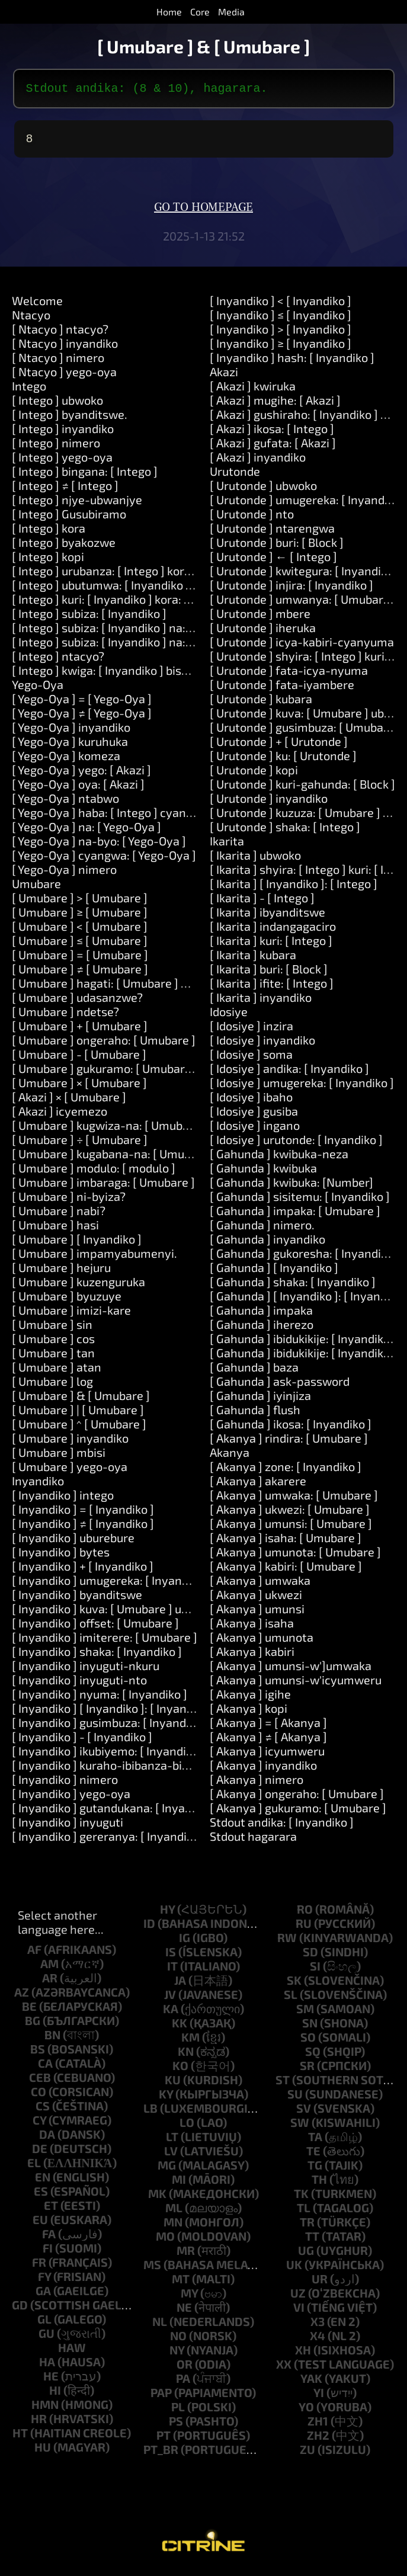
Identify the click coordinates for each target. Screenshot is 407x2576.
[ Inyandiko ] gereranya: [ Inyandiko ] (109, 1841)
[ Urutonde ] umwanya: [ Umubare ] (303, 604)
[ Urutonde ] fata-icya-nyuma (289, 675)
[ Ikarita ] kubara (253, 959)
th (319, 2184)
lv (171, 2155)
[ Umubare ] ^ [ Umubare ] (79, 1428)
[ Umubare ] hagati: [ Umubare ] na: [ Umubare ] (137, 988)
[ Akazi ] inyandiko (258, 461)
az (21, 1996)
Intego (29, 390)
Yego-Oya (37, 689)
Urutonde (235, 476)
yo (306, 2411)
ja (180, 1985)
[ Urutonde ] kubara (261, 703)
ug (306, 2255)
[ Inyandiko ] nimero (65, 1784)
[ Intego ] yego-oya (62, 461)
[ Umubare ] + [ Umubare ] (80, 1030)
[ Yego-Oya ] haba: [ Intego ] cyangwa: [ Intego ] (136, 817)
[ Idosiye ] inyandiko (262, 1044)
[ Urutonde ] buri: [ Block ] (277, 547)
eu (40, 2224)
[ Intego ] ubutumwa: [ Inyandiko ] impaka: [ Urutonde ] (156, 589)
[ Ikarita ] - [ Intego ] (262, 902)
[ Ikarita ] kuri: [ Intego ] (271, 945)
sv (303, 2113)
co (38, 2096)
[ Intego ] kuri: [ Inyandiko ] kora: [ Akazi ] (118, 604)
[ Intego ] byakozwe (64, 547)
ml (173, 2212)
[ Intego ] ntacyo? (58, 660)
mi (179, 2184)
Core (200, 11)
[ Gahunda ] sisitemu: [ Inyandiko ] (300, 1201)
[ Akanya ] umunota (261, 1642)
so (308, 2041)
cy (39, 2124)
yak (311, 2383)
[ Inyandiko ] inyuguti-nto (79, 1684)
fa (49, 2238)
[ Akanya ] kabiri (252, 1656)
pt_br (160, 2454)
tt (312, 2241)
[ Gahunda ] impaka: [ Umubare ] (295, 1215)
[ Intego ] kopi (48, 561)
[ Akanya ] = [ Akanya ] (268, 1727)
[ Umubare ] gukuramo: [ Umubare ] (105, 1073)
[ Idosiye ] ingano (255, 1130)
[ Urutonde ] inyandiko (269, 803)
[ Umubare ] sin (52, 1329)
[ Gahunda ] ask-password (280, 1386)
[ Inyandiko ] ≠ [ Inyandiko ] (83, 1528)
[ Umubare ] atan (56, 1371)
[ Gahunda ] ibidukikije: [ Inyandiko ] (303, 1343)
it (172, 1970)
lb (150, 2113)
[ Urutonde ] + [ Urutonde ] (279, 746)
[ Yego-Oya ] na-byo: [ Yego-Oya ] (99, 845)
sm (305, 2013)
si (315, 1970)
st (282, 2084)
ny (176, 2354)
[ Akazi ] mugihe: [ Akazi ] (275, 405)
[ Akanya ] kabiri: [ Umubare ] (286, 1570)
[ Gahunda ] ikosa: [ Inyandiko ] (290, 1428)
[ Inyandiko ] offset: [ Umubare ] (95, 1627)
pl (178, 2411)
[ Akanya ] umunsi (257, 1613)
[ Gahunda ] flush (255, 1414)
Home (169, 11)
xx (283, 2369)
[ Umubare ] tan (53, 1357)
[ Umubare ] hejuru (61, 1272)
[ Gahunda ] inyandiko (267, 1243)
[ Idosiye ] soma (251, 1059)
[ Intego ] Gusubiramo (69, 518)
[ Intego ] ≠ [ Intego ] (65, 490)
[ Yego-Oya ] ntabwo (65, 803)
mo (165, 2241)
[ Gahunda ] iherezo (261, 1329)
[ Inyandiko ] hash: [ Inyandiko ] (292, 362)
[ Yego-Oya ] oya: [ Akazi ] (78, 788)
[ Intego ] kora (48, 533)
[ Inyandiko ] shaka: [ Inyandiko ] (97, 1656)
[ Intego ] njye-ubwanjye (77, 504)
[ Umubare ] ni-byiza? (69, 1201)
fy (44, 2281)
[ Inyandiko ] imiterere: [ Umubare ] (104, 1642)
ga (43, 2295)
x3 (317, 2326)
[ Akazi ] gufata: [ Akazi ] (273, 447)
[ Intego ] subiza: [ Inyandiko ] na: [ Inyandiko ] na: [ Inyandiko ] (175, 646)
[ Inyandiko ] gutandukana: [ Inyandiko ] (116, 1812)
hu (42, 2451)
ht (20, 2437)
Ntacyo (31, 319)
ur (320, 2283)
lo (187, 2127)
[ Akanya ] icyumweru (267, 1755)
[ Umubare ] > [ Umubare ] (80, 902)
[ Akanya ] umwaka (260, 1585)
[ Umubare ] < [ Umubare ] (80, 931)
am (49, 1968)
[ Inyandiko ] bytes (61, 1556)
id (149, 1928)
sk (294, 1985)
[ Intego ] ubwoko (57, 405)
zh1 (317, 2425)
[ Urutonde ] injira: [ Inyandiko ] (291, 589)
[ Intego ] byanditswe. (69, 419)
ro (305, 1914)
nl (159, 2326)
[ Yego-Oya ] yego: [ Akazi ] (81, 774)
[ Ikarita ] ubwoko (255, 860)
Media (231, 11)
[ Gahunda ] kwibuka (263, 1172)
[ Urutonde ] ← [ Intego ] (273, 561)
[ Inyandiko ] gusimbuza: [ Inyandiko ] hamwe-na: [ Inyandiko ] (176, 1727)
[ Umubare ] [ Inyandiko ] (77, 1243)
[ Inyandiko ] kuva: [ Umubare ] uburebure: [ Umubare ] (154, 1613)
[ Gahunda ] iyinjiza (260, 1400)
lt (172, 2141)
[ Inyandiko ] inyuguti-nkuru (85, 1670)
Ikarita (227, 845)
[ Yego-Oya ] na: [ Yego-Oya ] (86, 831)
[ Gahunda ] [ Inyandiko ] (274, 1272)
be (29, 2011)
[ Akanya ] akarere (258, 1485)
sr (307, 2070)
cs (43, 2110)
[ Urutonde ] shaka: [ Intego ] (285, 831)
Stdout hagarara (253, 1841)
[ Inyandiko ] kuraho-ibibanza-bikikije (110, 1770)
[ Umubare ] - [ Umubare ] (79, 1059)
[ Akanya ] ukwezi (256, 1599)
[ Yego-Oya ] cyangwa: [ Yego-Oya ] (104, 860)
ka (170, 2013)
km (190, 2041)
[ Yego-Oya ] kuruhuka (70, 746)
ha (47, 2366)
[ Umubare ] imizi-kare (71, 1315)
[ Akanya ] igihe (250, 1698)
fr (39, 2267)
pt (163, 2440)
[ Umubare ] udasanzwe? (77, 1002)
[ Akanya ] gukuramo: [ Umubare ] (298, 1812)
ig (184, 1942)
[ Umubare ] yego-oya (69, 1471)
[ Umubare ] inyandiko (70, 1443)
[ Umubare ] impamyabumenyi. (94, 1258)
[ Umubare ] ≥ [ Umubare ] (80, 916)
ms (152, 2269)
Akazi (224, 376)
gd (20, 2309)
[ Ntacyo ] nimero (58, 362)
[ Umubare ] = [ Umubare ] (80, 959)
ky (166, 2098)
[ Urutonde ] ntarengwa (272, 533)
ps (176, 2425)
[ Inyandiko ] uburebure (73, 1542)
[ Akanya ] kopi (248, 1713)
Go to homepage (203, 212)
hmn (45, 2409)
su (295, 2098)
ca (45, 2068)
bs (37, 2053)
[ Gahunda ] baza (254, 1371)
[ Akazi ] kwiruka (253, 390)
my (189, 2297)
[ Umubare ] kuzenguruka (78, 1286)
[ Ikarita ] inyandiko (261, 1002)
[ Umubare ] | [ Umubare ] (78, 1414)
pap (161, 2397)
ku (173, 2084)
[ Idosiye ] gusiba (254, 1115)
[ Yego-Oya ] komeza (66, 760)
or (185, 2369)
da (47, 2139)
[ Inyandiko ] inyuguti (67, 1826)
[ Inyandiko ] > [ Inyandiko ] (280, 333)
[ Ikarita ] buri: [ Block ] (269, 973)
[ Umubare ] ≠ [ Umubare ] (80, 973)
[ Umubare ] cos (53, 1343)
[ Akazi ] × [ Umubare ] (69, 1101)
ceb (40, 2082)
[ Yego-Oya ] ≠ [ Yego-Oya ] (82, 717)
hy (167, 1914)
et (51, 2210)
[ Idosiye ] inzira (251, 1030)
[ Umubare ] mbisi (58, 1457)
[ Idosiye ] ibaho (251, 1101)
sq (313, 2056)
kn (186, 2056)
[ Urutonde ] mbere (260, 618)
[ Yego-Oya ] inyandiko (71, 732)
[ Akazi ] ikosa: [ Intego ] (272, 433)
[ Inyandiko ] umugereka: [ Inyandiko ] (111, 1585)
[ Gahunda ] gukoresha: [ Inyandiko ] (305, 1258)
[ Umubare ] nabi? (58, 1215)
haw (72, 2352)
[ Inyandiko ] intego (63, 1499)
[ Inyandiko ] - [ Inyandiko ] (82, 1741)
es (41, 2196)
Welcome (37, 305)
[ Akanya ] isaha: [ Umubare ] (285, 1542)
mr (186, 2255)
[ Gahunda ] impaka (261, 1315)
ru (304, 1928)
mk (157, 2198)
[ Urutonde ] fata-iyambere (282, 689)
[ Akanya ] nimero (256, 1784)
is (170, 1956)
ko (180, 2070)
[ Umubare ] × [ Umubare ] (79, 1087)
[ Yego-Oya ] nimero (64, 874)
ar (49, 1982)
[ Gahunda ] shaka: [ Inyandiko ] (293, 1286)
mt (181, 2283)
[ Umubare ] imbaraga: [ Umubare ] (103, 1187)
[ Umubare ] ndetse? (65, 1016)
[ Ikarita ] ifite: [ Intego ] (272, 988)
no (178, 2340)
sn (310, 2027)
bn (52, 2039)
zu (307, 2454)
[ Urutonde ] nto (252, 518)
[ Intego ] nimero (56, 447)
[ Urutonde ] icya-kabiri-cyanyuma (302, 646)
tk (301, 2198)
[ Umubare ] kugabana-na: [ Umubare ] (113, 1158)
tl (303, 2212)
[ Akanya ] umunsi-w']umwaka (290, 1670)
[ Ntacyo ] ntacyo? (60, 333)
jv (170, 1999)
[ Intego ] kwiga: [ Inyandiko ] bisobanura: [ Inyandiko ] (154, 675)
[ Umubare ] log (52, 1386)
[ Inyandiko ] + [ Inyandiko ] (82, 1570)
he (51, 2380)
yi (318, 2397)
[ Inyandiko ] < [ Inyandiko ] (280, 305)
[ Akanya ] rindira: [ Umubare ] (289, 1443)
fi (48, 2252)
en (42, 2181)
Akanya (229, 1457)
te (313, 2155)
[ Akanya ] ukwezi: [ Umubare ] (290, 1514)
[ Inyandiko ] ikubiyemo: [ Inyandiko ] (108, 1755)
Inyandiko (38, 1485)
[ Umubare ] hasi (55, 1229)
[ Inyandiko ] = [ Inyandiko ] (83, 1514)
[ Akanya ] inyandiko (263, 1770)
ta (315, 2141)
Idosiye (229, 1016)
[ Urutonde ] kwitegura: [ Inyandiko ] (305, 575)
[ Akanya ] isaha (252, 1627)
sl (290, 1999)
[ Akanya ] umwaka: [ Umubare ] (294, 1499)
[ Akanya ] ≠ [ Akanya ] (268, 1741)
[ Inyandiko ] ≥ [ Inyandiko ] (280, 348)
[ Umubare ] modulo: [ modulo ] (93, 1172)
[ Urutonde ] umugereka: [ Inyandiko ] (308, 504)
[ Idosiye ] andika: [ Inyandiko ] (289, 1073)
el (34, 2167)
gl (44, 2324)
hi (55, 2395)
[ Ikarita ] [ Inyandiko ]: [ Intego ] (293, 888)
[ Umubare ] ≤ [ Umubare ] (80, 945)
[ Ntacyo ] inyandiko (65, 348)
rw (287, 1942)
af (34, 1954)
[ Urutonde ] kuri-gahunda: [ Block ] (302, 788)
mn (173, 2226)
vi (299, 2312)
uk (294, 2269)
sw (299, 2127)
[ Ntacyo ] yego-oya (64, 376)
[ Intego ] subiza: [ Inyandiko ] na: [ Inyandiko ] (132, 632)
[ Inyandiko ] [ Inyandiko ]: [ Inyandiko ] (113, 1713)
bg (32, 2025)
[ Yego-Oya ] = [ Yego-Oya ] (82, 703)
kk (179, 2027)
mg (167, 2169)
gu (47, 2338)
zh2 (318, 2440)
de (39, 2153)
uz (298, 2297)
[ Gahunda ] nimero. (262, 1229)
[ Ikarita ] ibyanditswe (267, 916)
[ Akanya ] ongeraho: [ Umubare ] (297, 1798)
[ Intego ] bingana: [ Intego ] (85, 476)
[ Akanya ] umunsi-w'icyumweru (296, 1684)
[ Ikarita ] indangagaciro (273, 931)
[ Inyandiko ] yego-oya (71, 1798)
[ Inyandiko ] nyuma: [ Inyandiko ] (99, 1698)
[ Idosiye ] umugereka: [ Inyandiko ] (302, 1087)
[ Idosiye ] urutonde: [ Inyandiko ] (296, 1144)
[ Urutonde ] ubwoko (263, 490)
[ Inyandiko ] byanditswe (77, 1599)
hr (39, 2423)
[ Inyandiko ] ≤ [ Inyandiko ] (280, 319)
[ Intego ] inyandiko (63, 433)
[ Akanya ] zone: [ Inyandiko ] (285, 1471)
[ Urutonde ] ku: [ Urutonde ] (283, 760)
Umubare (36, 888)
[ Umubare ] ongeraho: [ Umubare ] (104, 1044)
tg (314, 2169)
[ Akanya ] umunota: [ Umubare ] (295, 1556)
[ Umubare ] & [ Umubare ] (81, 1400)
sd (310, 1956)
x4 (317, 2340)
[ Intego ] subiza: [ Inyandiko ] (89, 618)
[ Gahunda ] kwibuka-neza (279, 1158)
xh (303, 2354)
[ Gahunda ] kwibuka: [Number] (291, 1187)
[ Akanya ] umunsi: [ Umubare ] (291, 1528)
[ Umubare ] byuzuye (66, 1300)
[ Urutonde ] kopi (254, 774)
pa (183, 2383)
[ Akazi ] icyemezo (59, 1115)
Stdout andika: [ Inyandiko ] (282, 1826)
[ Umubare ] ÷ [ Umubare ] (80, 1144)
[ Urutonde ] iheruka (263, 632)
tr (307, 2226)
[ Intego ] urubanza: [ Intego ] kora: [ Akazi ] (125, 575)
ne (184, 2312)
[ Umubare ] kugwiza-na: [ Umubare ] (109, 1130)
